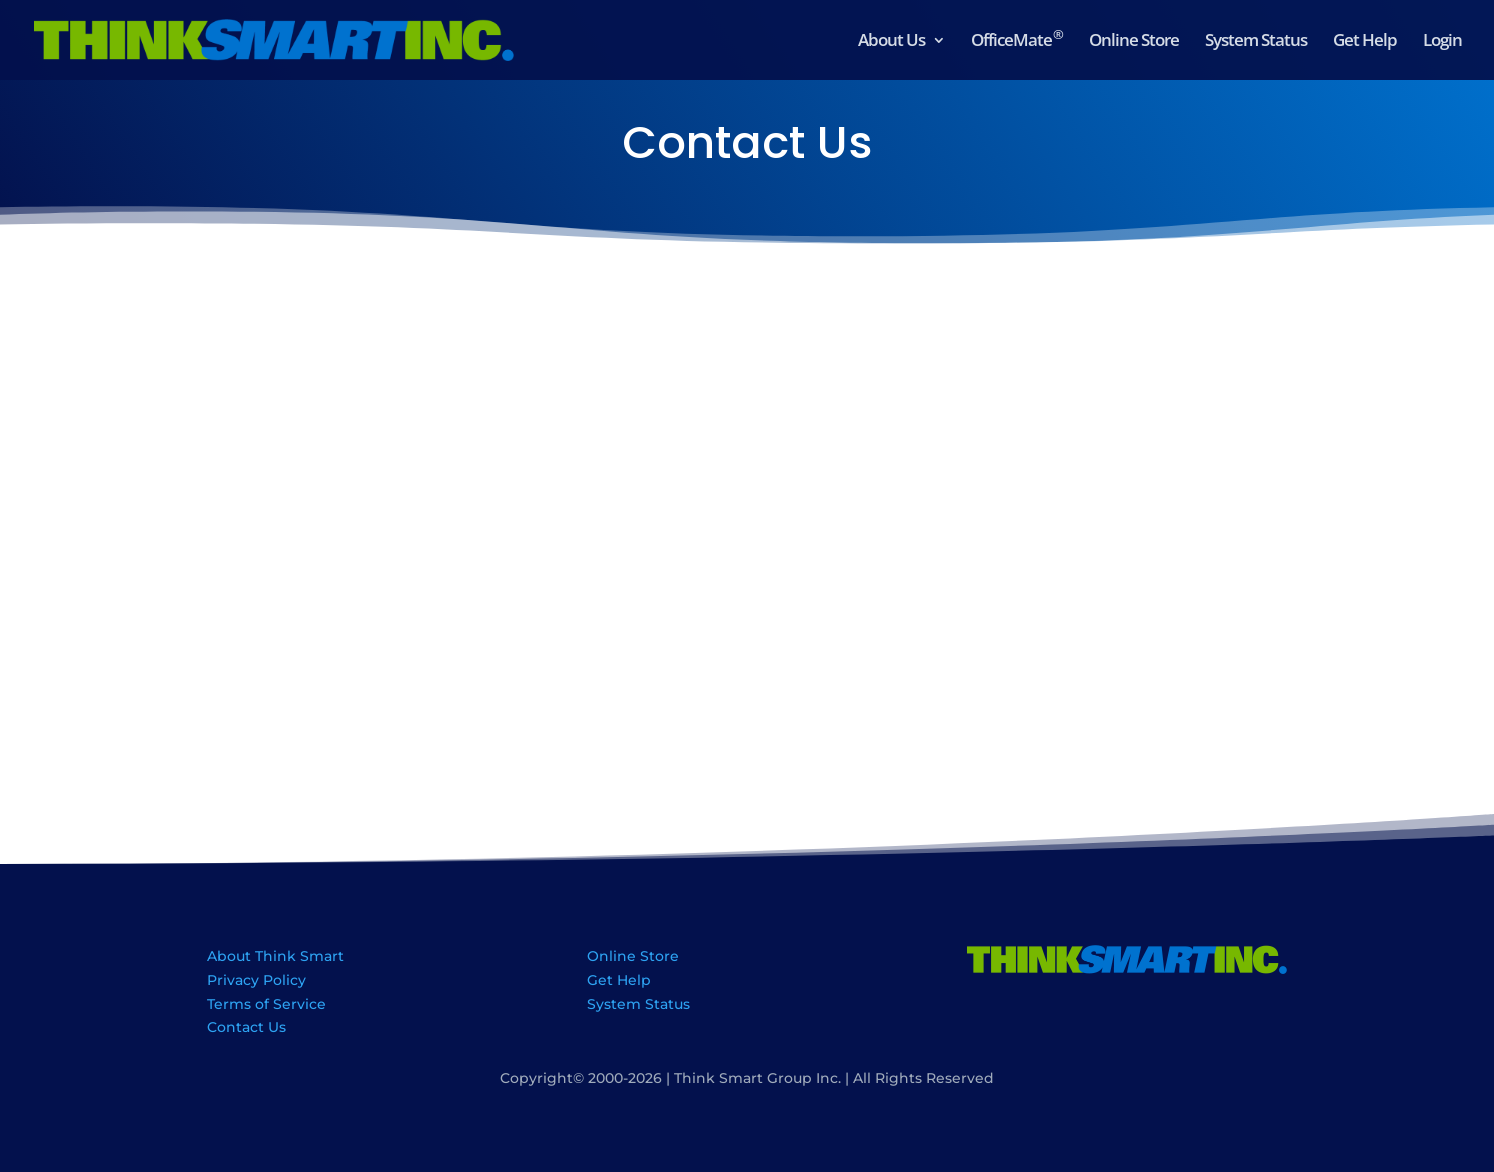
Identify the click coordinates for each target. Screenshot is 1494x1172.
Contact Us (246, 1027)
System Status (1256, 42)
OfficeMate (1017, 42)
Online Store (1134, 42)
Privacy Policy (256, 980)
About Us (891, 42)
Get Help (1365, 42)
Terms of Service (266, 1004)
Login (1442, 42)
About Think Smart (275, 956)
